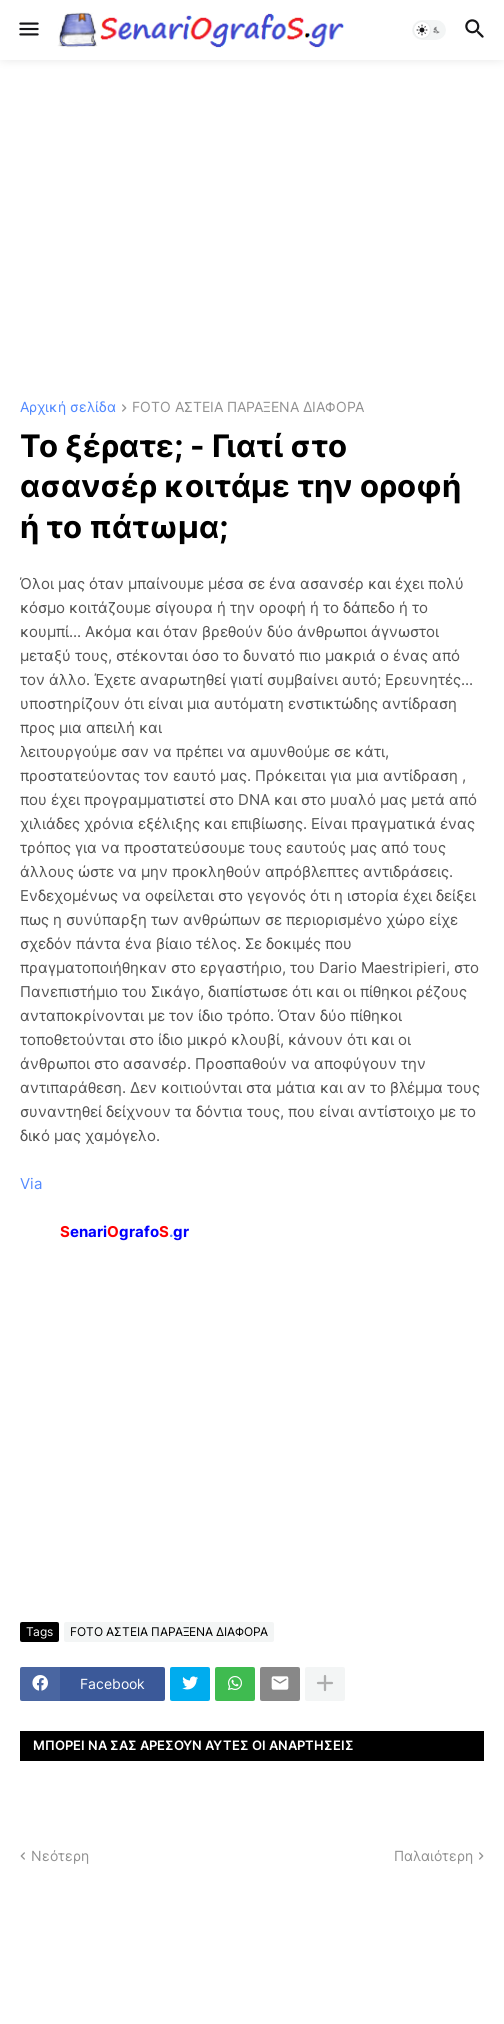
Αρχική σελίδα (68, 407)
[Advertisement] (252, 230)
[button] (27, 30)
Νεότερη (60, 1855)
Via (31, 1183)
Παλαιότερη (433, 1855)
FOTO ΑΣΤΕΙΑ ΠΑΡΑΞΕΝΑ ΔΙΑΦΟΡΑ (248, 407)
